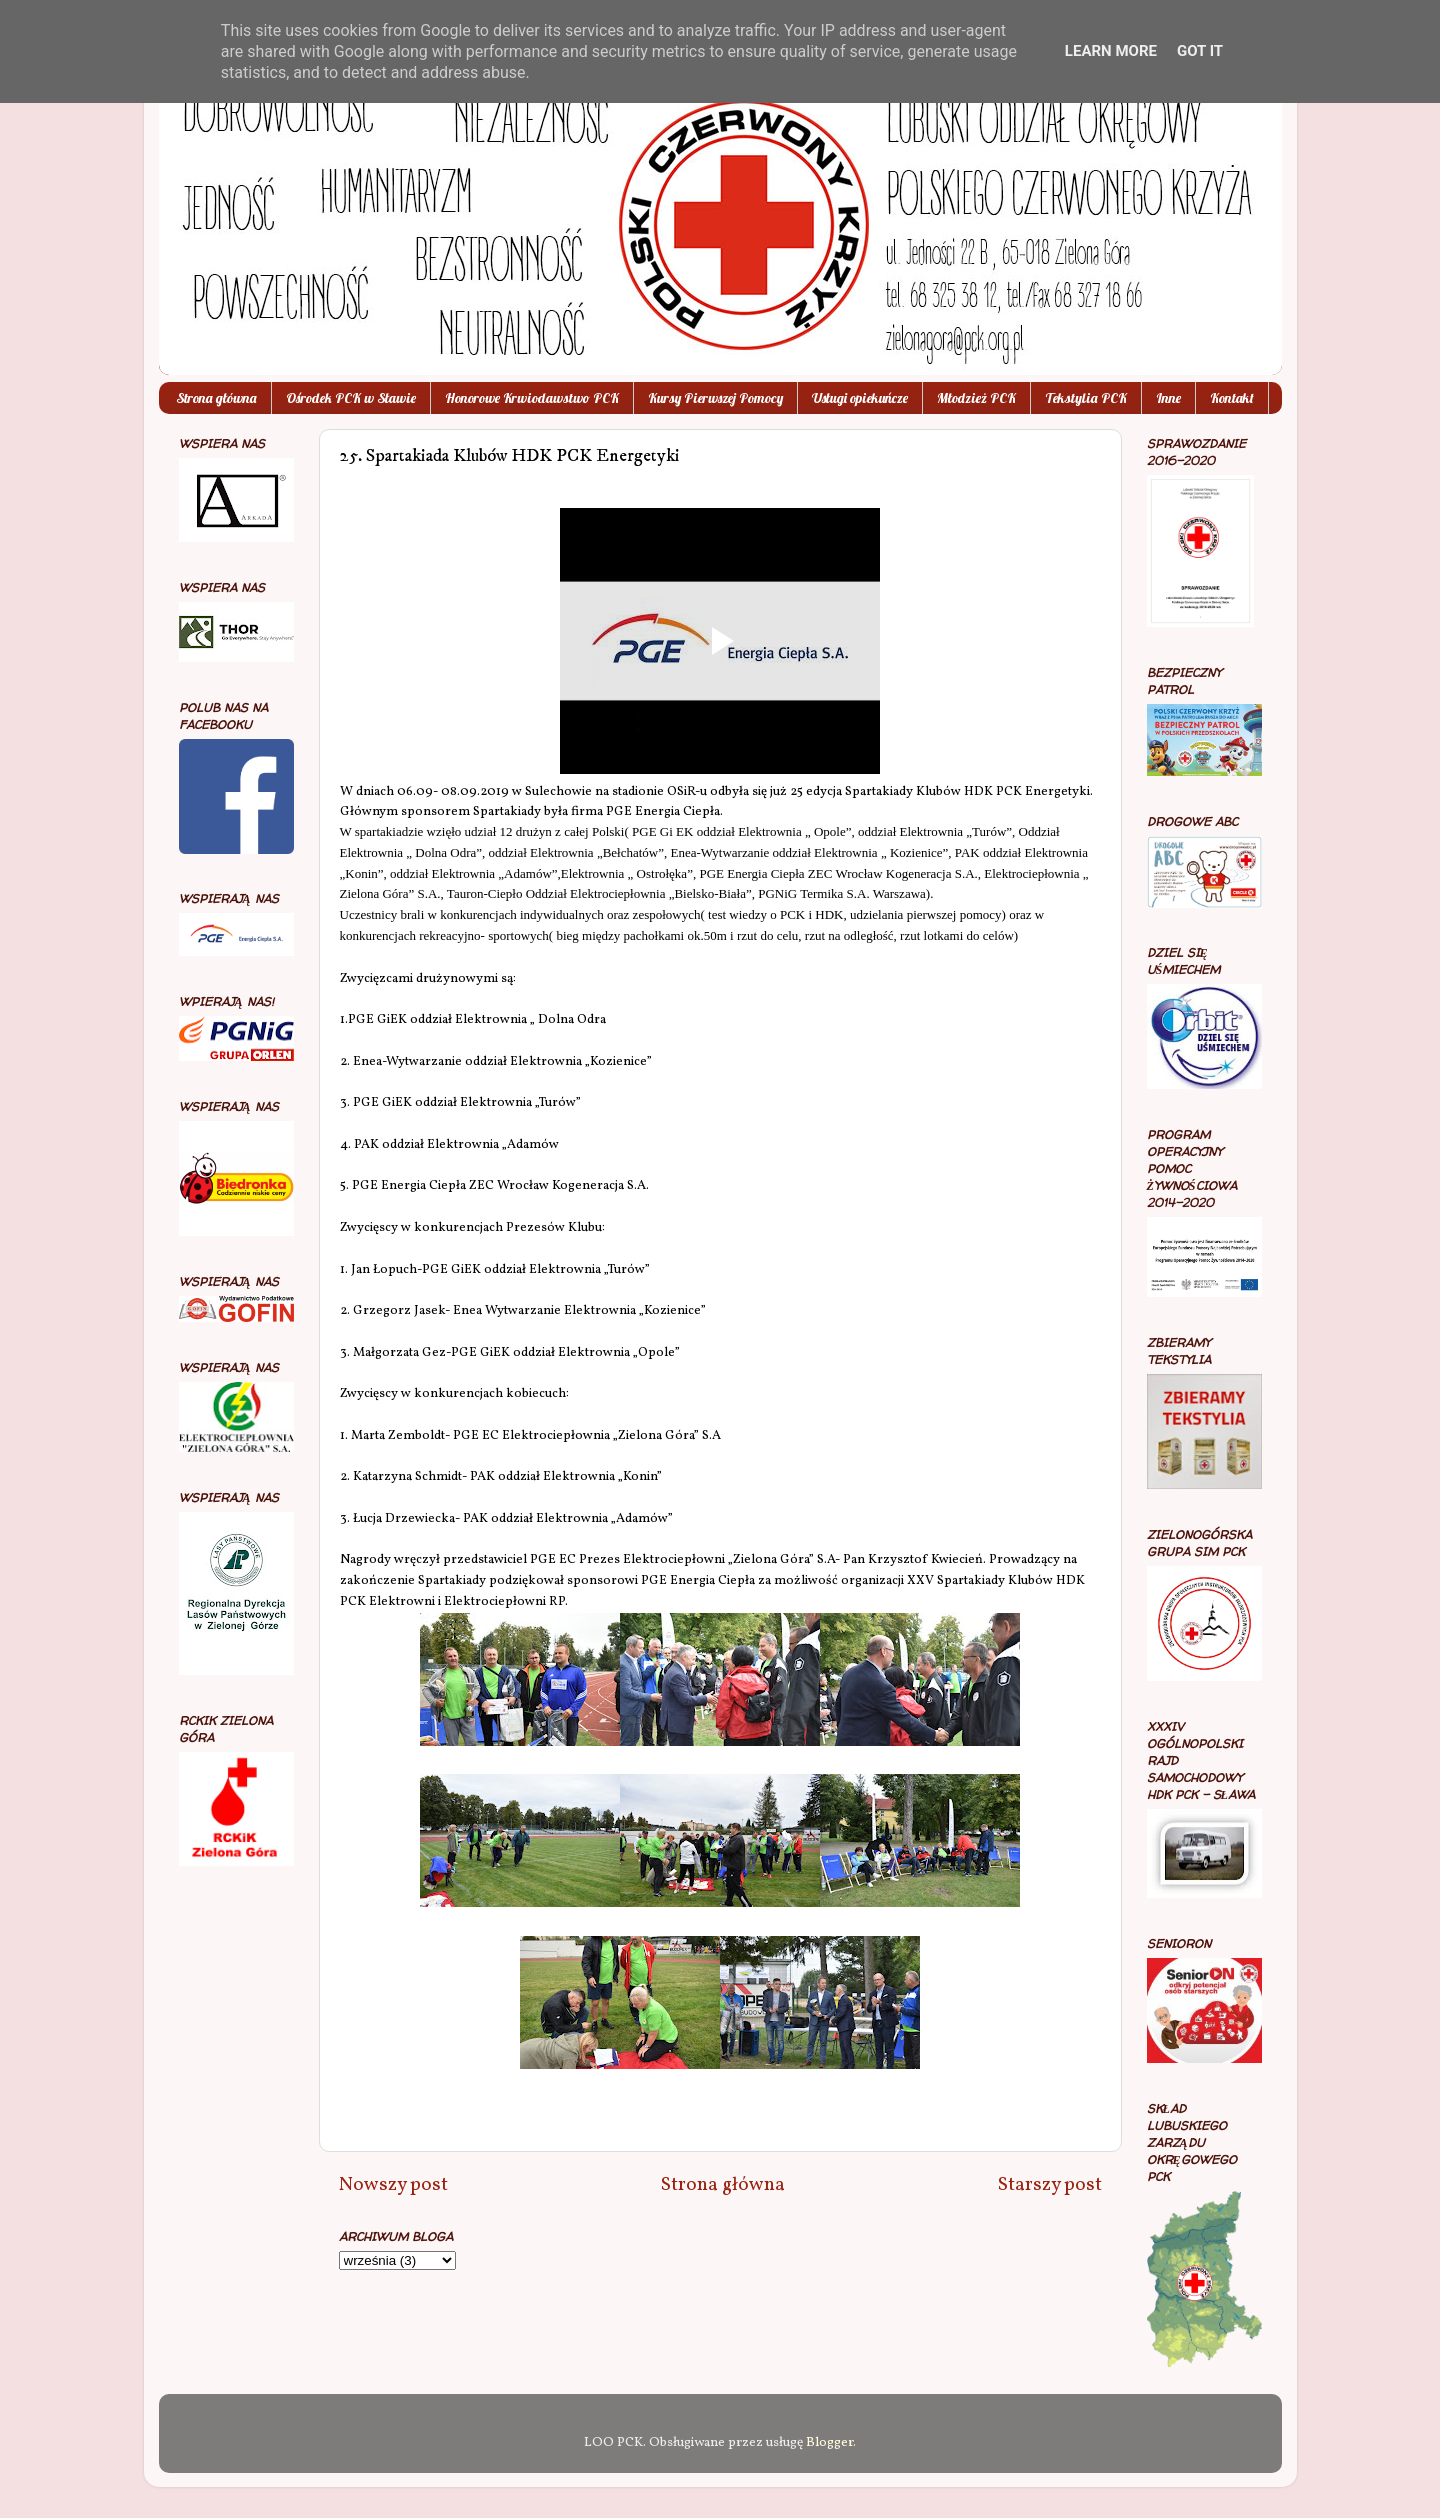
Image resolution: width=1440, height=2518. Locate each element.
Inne (1168, 398)
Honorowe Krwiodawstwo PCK (532, 398)
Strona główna (216, 398)
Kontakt (1232, 398)
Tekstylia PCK (1086, 398)
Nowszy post (393, 2185)
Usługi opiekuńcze (860, 398)
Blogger (829, 2442)
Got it (1200, 51)
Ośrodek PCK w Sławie (351, 398)
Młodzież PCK (976, 398)
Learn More (1111, 51)
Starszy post (1050, 2185)
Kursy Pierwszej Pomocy (715, 398)
